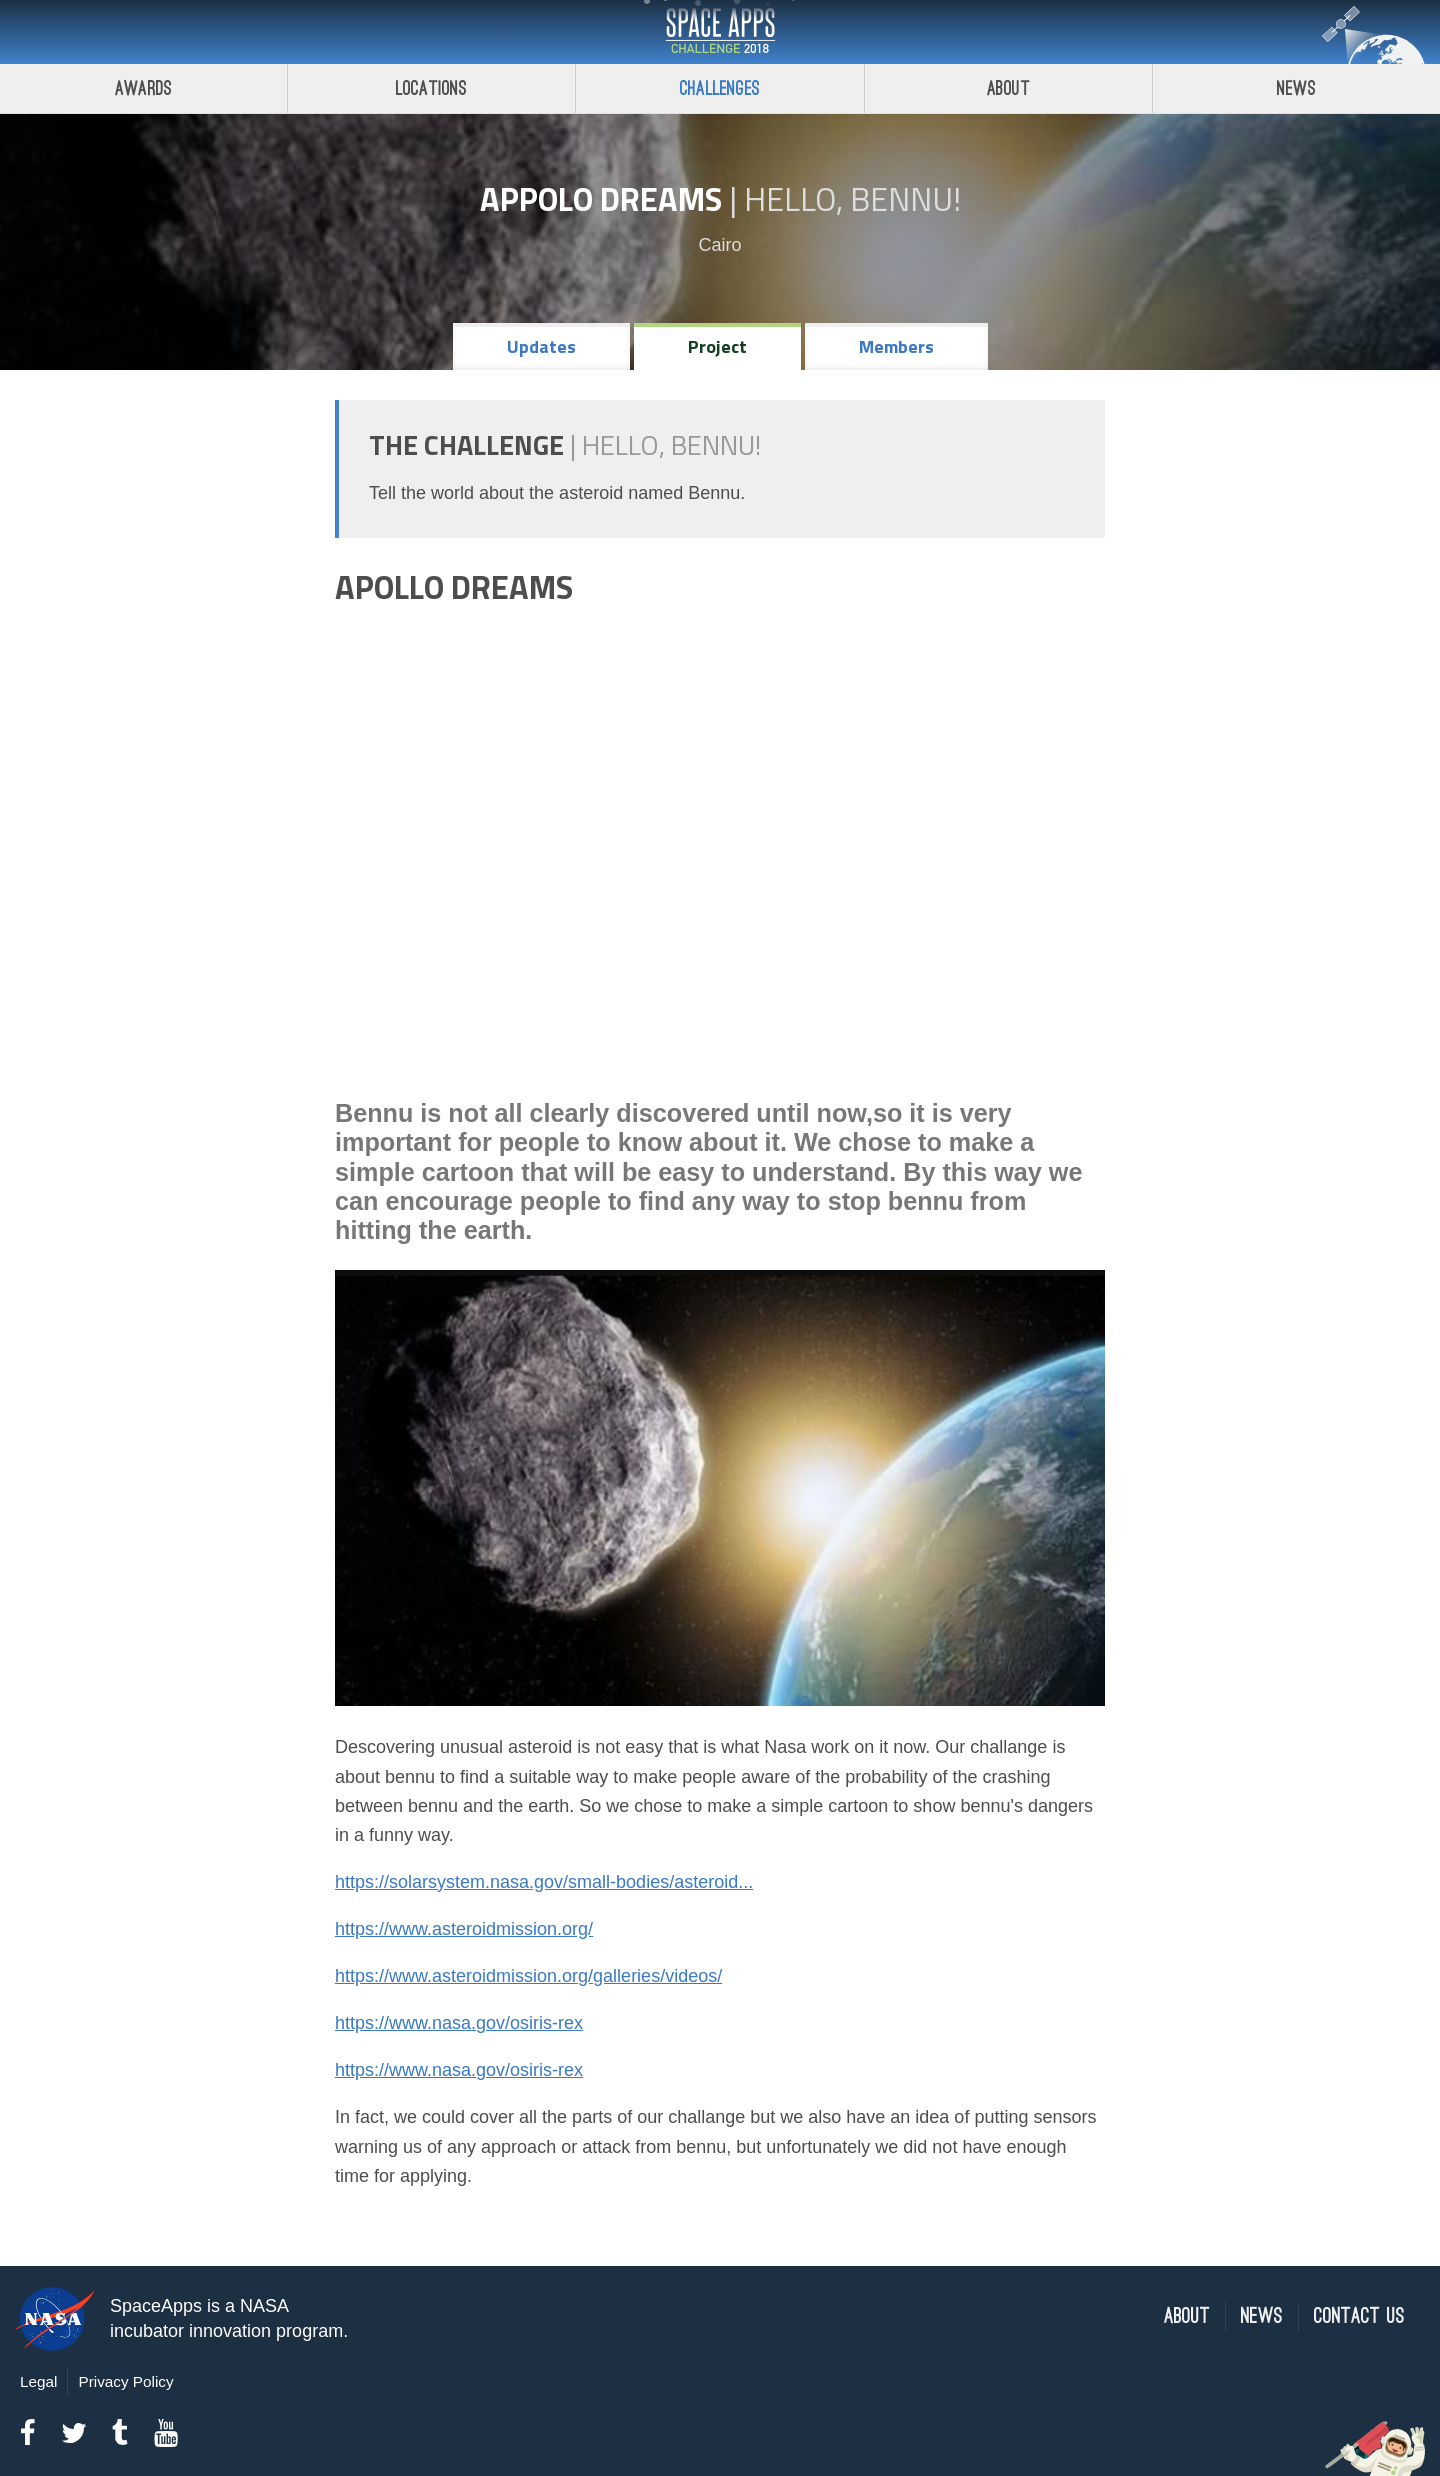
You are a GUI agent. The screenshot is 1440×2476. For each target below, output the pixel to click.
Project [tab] (717, 346)
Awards (143, 88)
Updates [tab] (541, 346)
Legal (38, 2381)
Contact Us (1359, 2316)
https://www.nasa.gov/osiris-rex (459, 2023)
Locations (432, 88)
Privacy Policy (125, 2381)
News (1262, 2316)
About (1008, 88)
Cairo (719, 245)
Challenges (720, 88)
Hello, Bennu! (852, 199)
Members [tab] (896, 346)
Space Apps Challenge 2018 (720, 32)
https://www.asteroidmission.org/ (464, 1929)
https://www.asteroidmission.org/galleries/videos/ (528, 1976)
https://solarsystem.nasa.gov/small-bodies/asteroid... (544, 1882)
